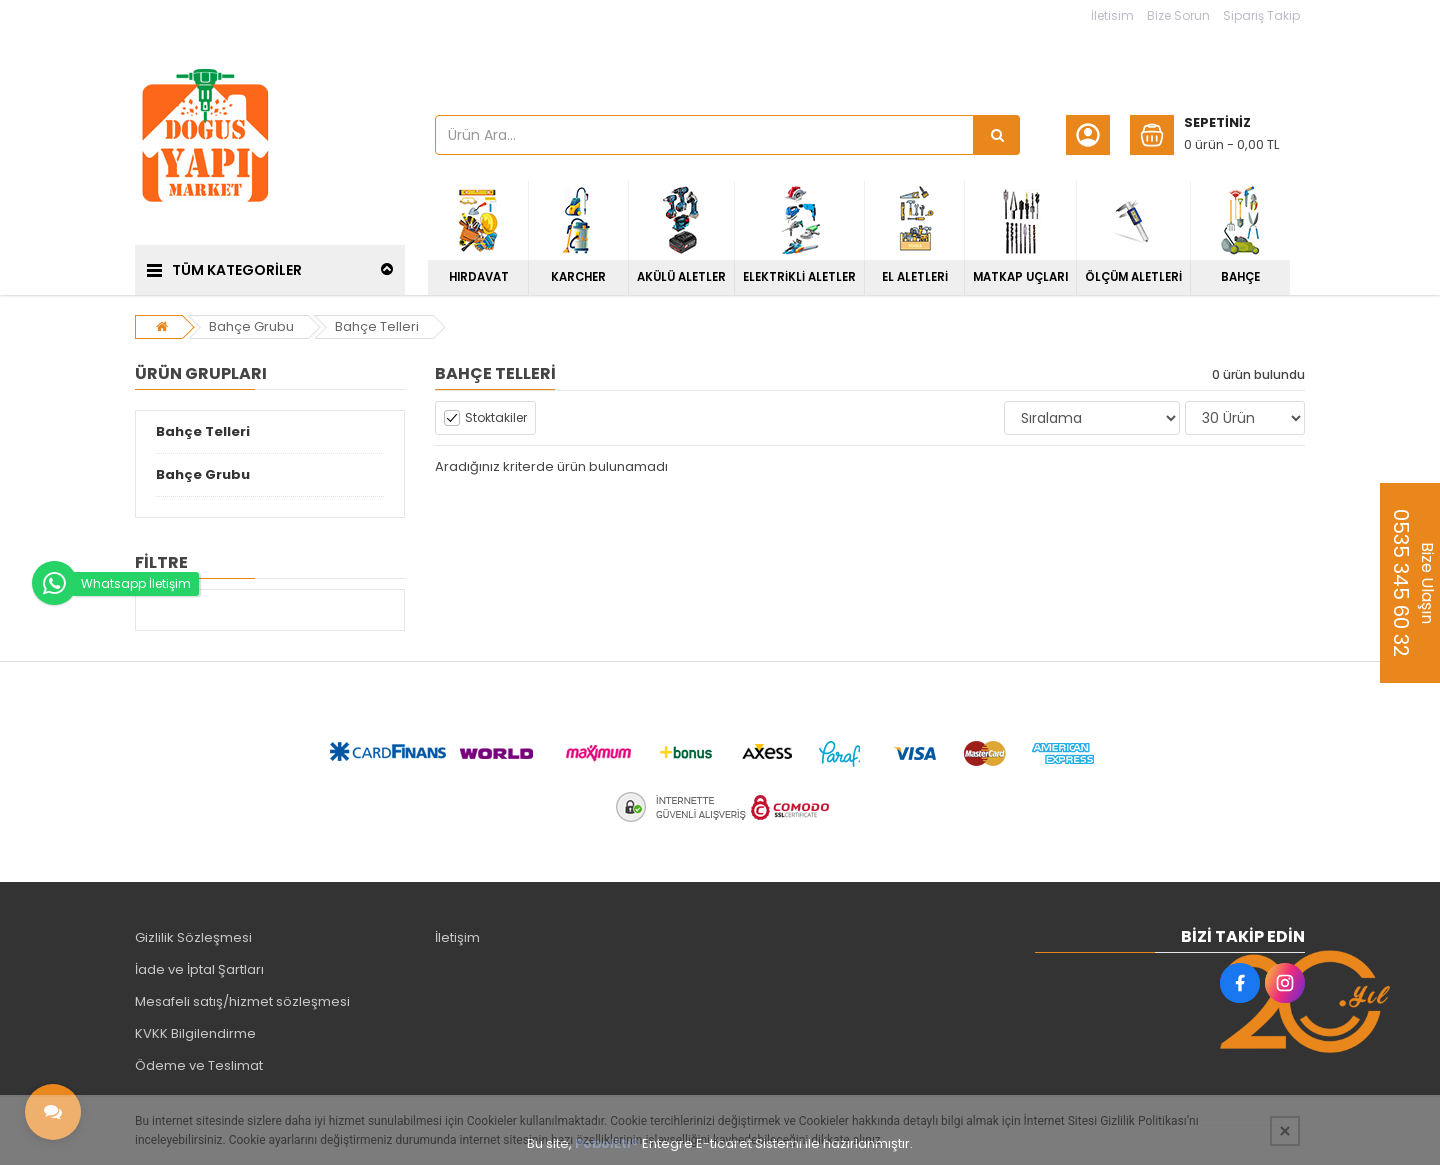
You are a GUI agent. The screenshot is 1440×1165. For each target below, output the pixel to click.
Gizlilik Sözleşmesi (193, 937)
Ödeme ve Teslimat (199, 1065)
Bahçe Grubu (251, 326)
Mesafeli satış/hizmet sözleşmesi (242, 1001)
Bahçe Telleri (377, 326)
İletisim (1112, 15)
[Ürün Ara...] (997, 135)
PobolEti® (607, 1143)
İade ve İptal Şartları (199, 969)
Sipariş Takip (1261, 15)
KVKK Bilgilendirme (195, 1033)
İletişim (457, 937)
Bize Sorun (1178, 15)
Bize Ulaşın (1412, 583)
